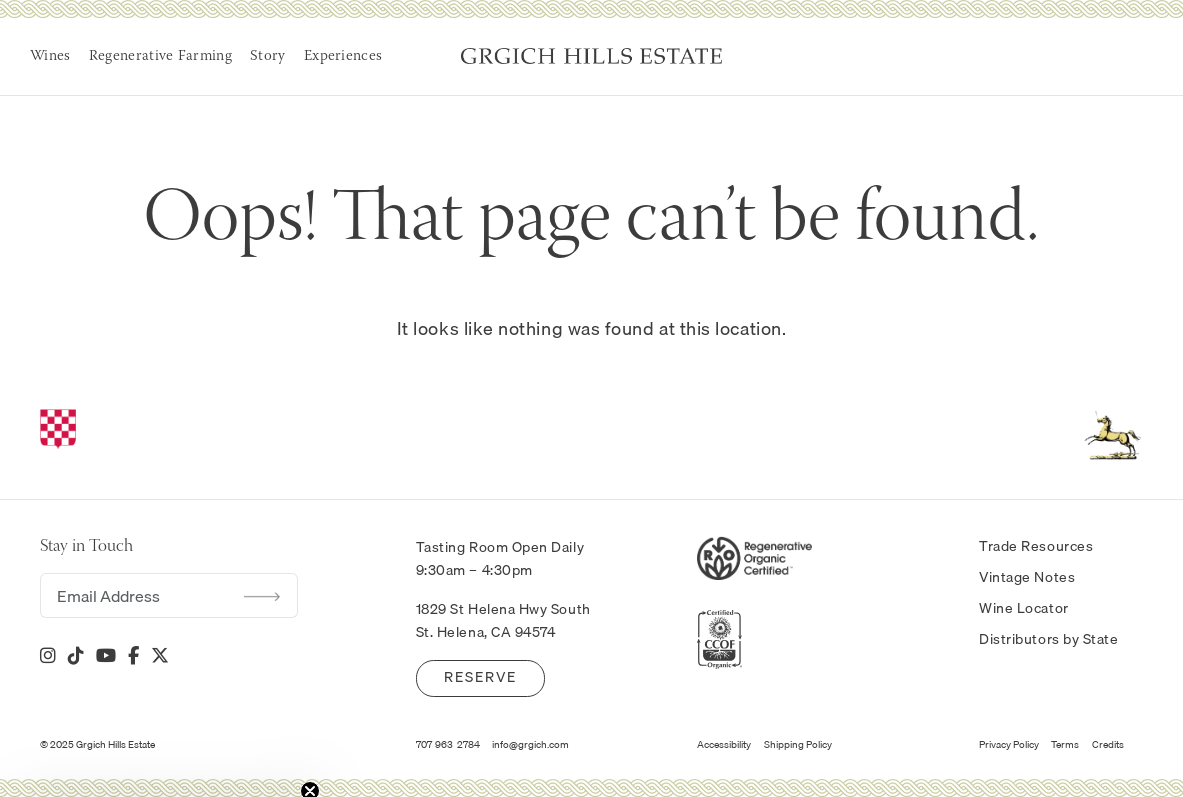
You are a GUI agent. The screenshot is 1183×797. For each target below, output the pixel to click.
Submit (262, 596)
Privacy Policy (1009, 744)
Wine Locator (1024, 608)
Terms (1065, 744)
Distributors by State (1048, 639)
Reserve (480, 677)
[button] (162, 772)
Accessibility (724, 744)
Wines (50, 56)
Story (268, 56)
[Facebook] (133, 655)
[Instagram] (48, 655)
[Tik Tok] (76, 655)
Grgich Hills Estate (591, 56)
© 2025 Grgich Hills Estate (97, 744)
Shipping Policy (798, 744)
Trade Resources (1036, 546)
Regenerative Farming (160, 56)
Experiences (343, 56)
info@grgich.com (530, 744)
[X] (160, 655)
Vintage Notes (1027, 577)
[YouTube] (106, 655)
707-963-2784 (448, 744)
